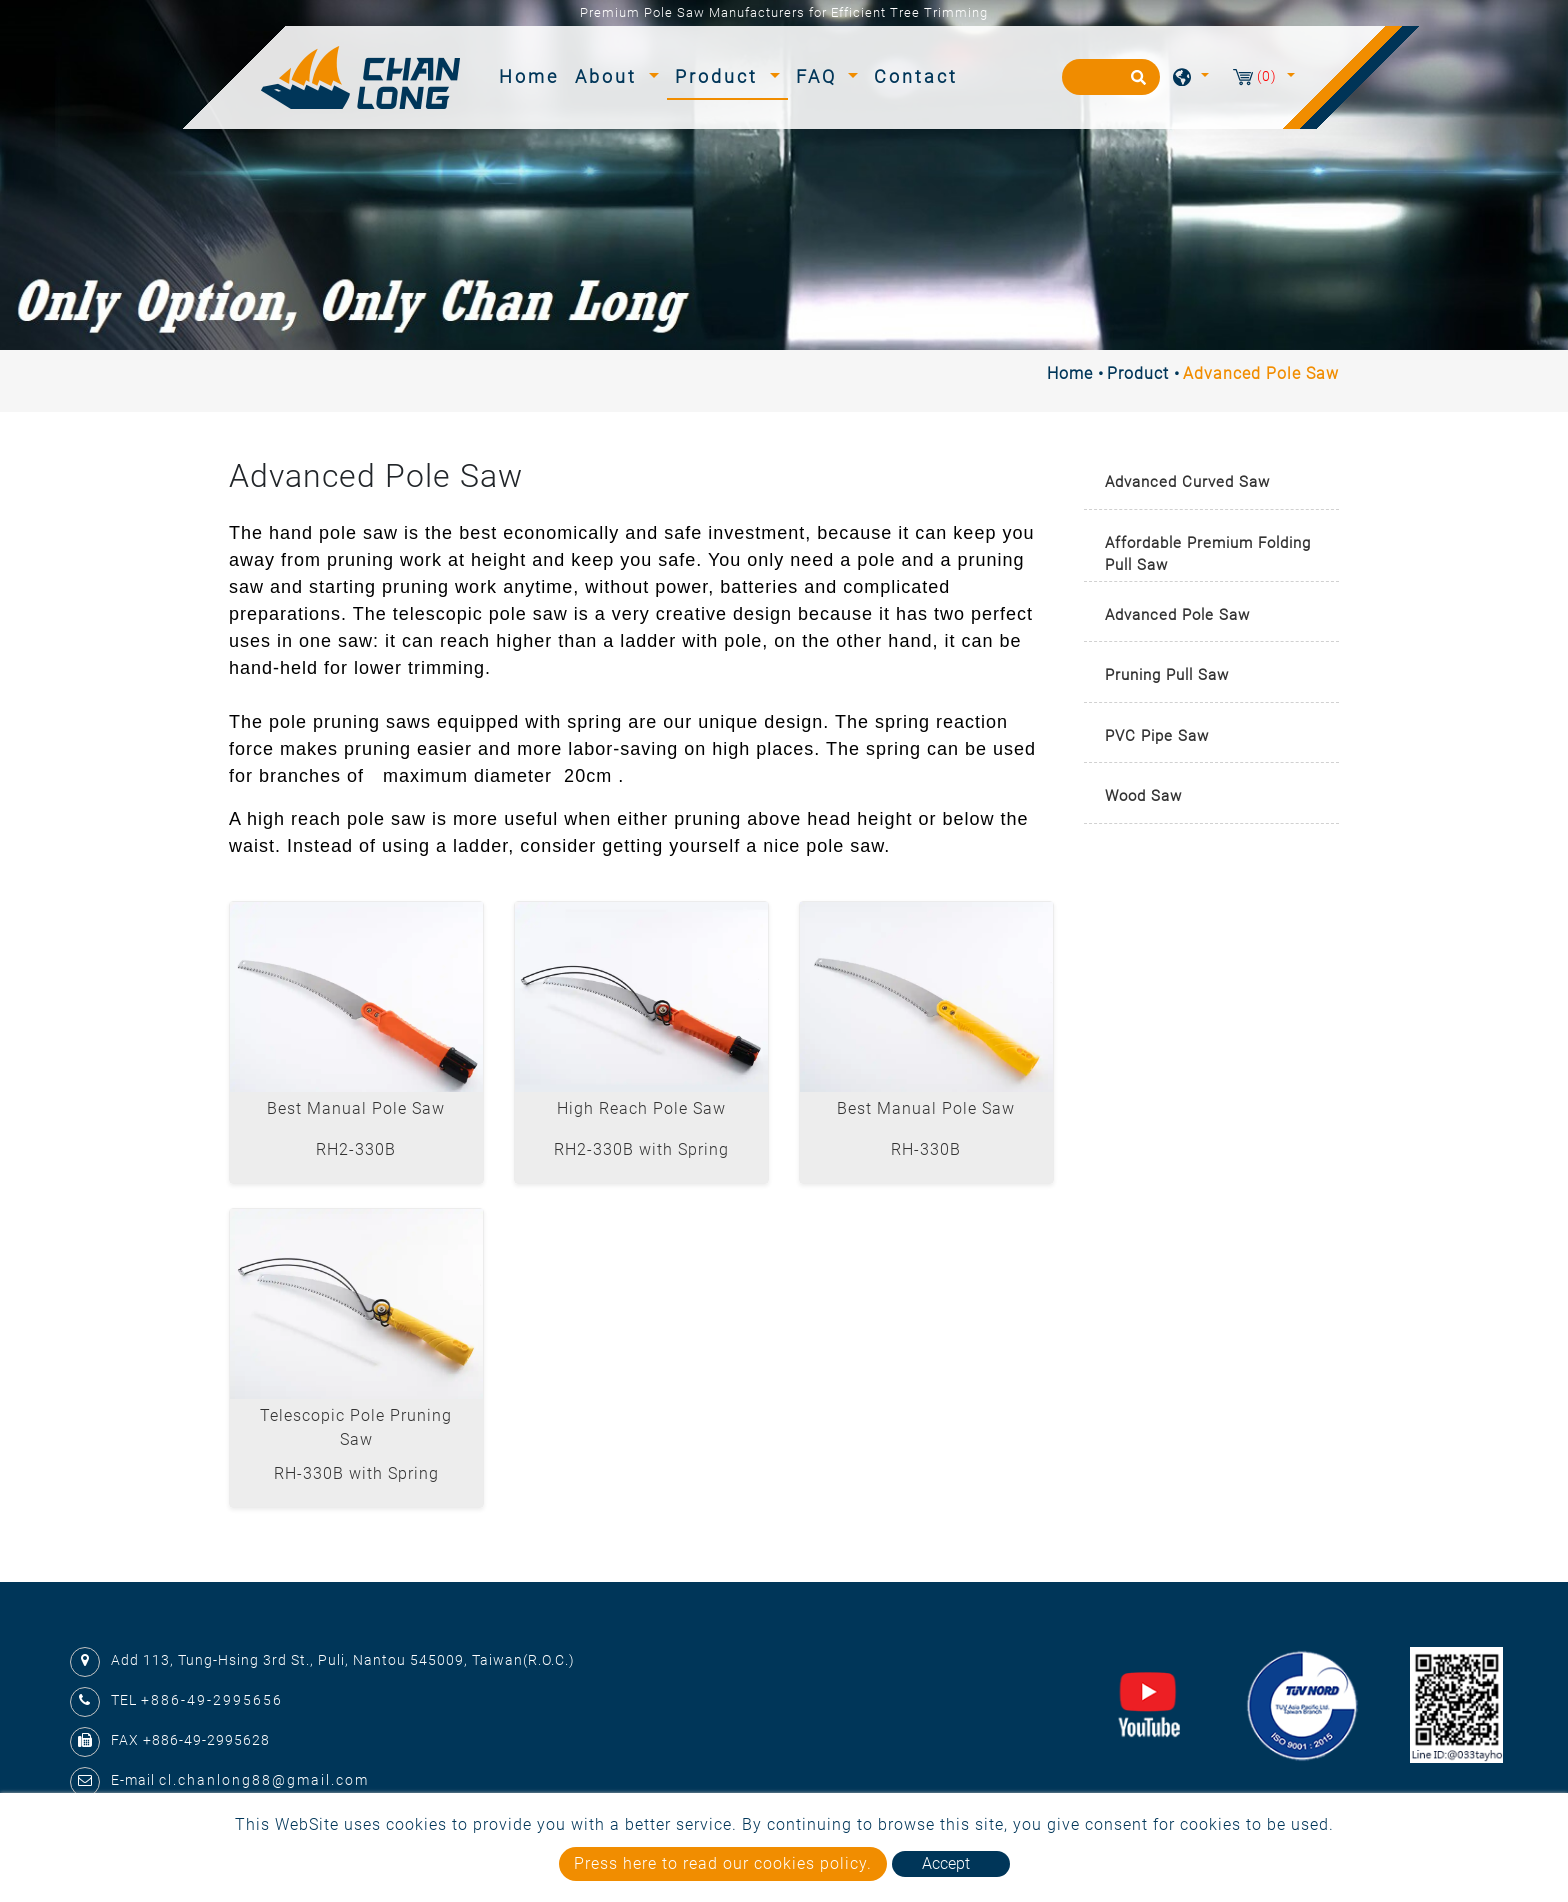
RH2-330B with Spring (641, 1149)
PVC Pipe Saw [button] (1157, 736)
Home (533, 74)
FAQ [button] (820, 76)
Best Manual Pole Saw (356, 1108)
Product (1138, 373)
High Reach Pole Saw (641, 1108)
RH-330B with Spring (356, 1473)
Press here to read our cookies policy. (723, 1863)
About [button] (609, 76)
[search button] (1135, 84)
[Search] (1111, 77)
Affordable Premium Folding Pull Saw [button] (1208, 554)
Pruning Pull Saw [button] (1167, 675)
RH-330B (926, 1149)
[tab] (1211, 483)
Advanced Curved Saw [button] (1187, 482)
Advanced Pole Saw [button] (1177, 615)
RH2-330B (356, 1149)
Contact (916, 76)
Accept (946, 1863)
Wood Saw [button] (1143, 796)
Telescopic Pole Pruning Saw (356, 1427)
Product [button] (720, 76)
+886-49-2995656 (212, 1700)
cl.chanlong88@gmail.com (264, 1780)
